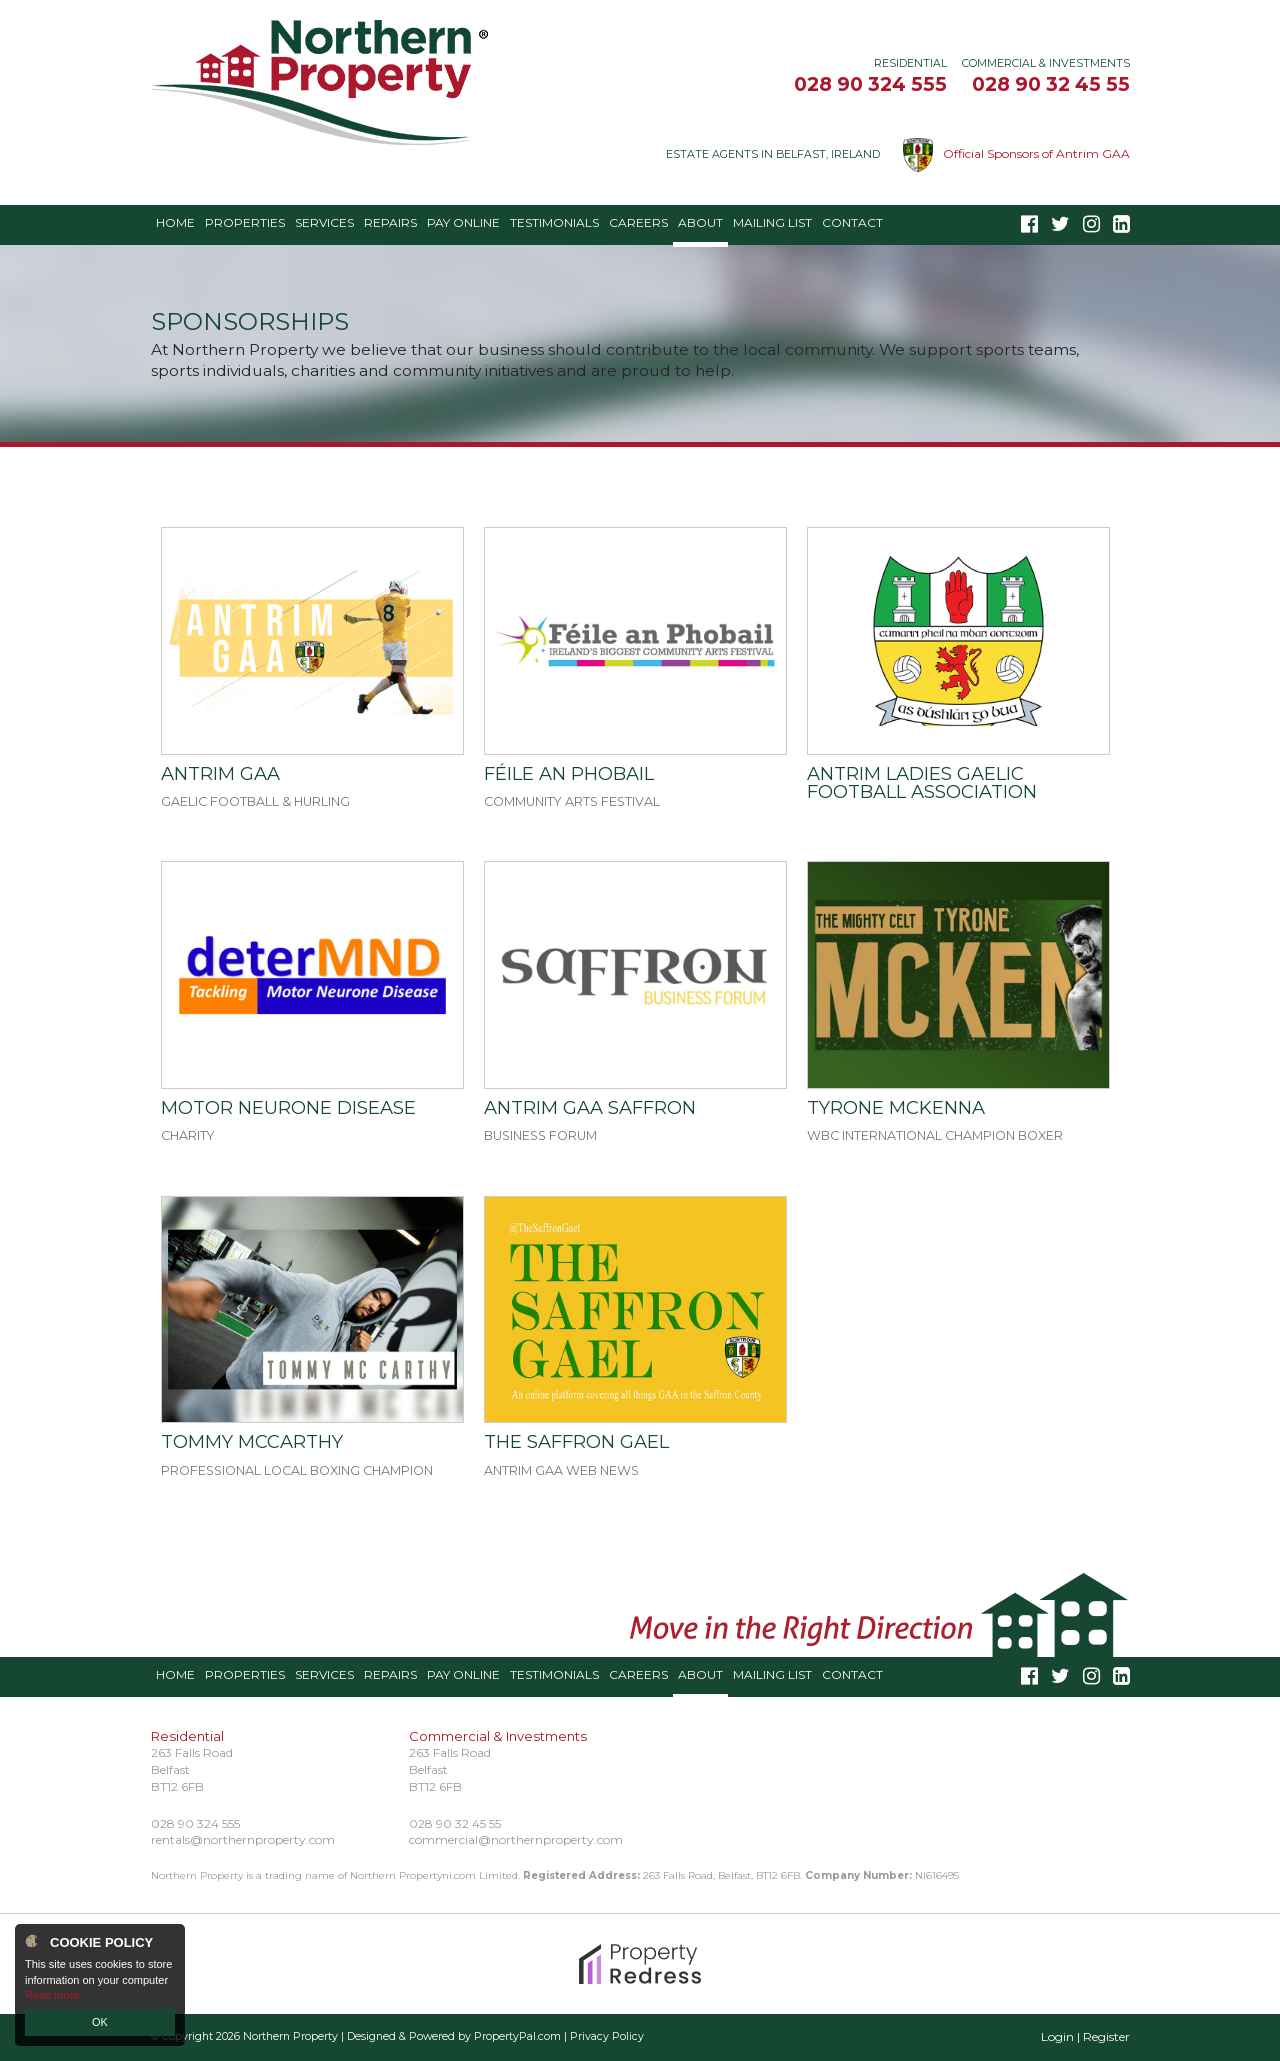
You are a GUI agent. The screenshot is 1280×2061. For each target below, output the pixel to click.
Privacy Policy (607, 2036)
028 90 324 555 (870, 84)
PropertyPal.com (517, 2036)
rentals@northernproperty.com (243, 1839)
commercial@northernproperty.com (516, 1839)
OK (100, 2022)
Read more (52, 1995)
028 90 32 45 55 (1051, 84)
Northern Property (290, 2036)
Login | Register (1085, 2036)
